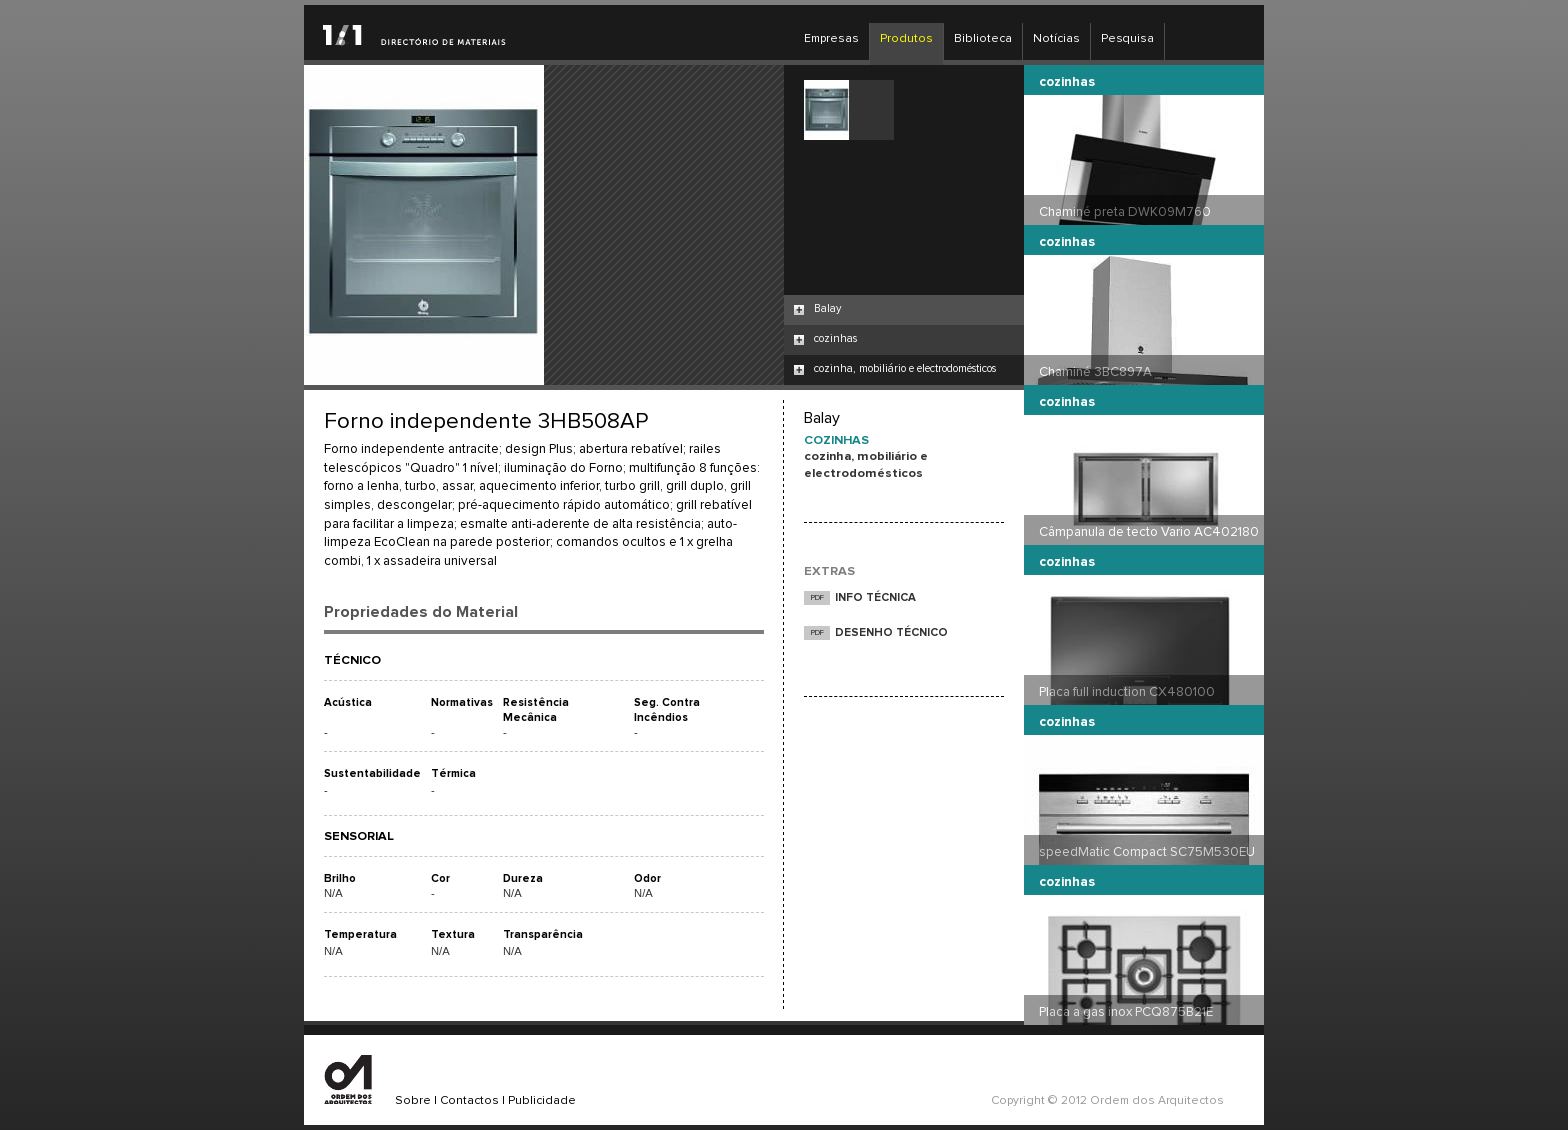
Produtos (906, 39)
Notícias (1056, 39)
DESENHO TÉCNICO (891, 632)
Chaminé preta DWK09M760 (1125, 212)
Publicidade (542, 1101)
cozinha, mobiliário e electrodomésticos (905, 368)
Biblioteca (983, 39)
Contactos (469, 1101)
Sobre (413, 1101)
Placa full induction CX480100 (1127, 692)
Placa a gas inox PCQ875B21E (1126, 1012)
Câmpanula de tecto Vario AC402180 (1149, 532)
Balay (827, 308)
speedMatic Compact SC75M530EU (1147, 852)
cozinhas (835, 338)
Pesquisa (1127, 39)
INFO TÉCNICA (875, 597)
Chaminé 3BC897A (1095, 372)
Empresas (831, 39)
